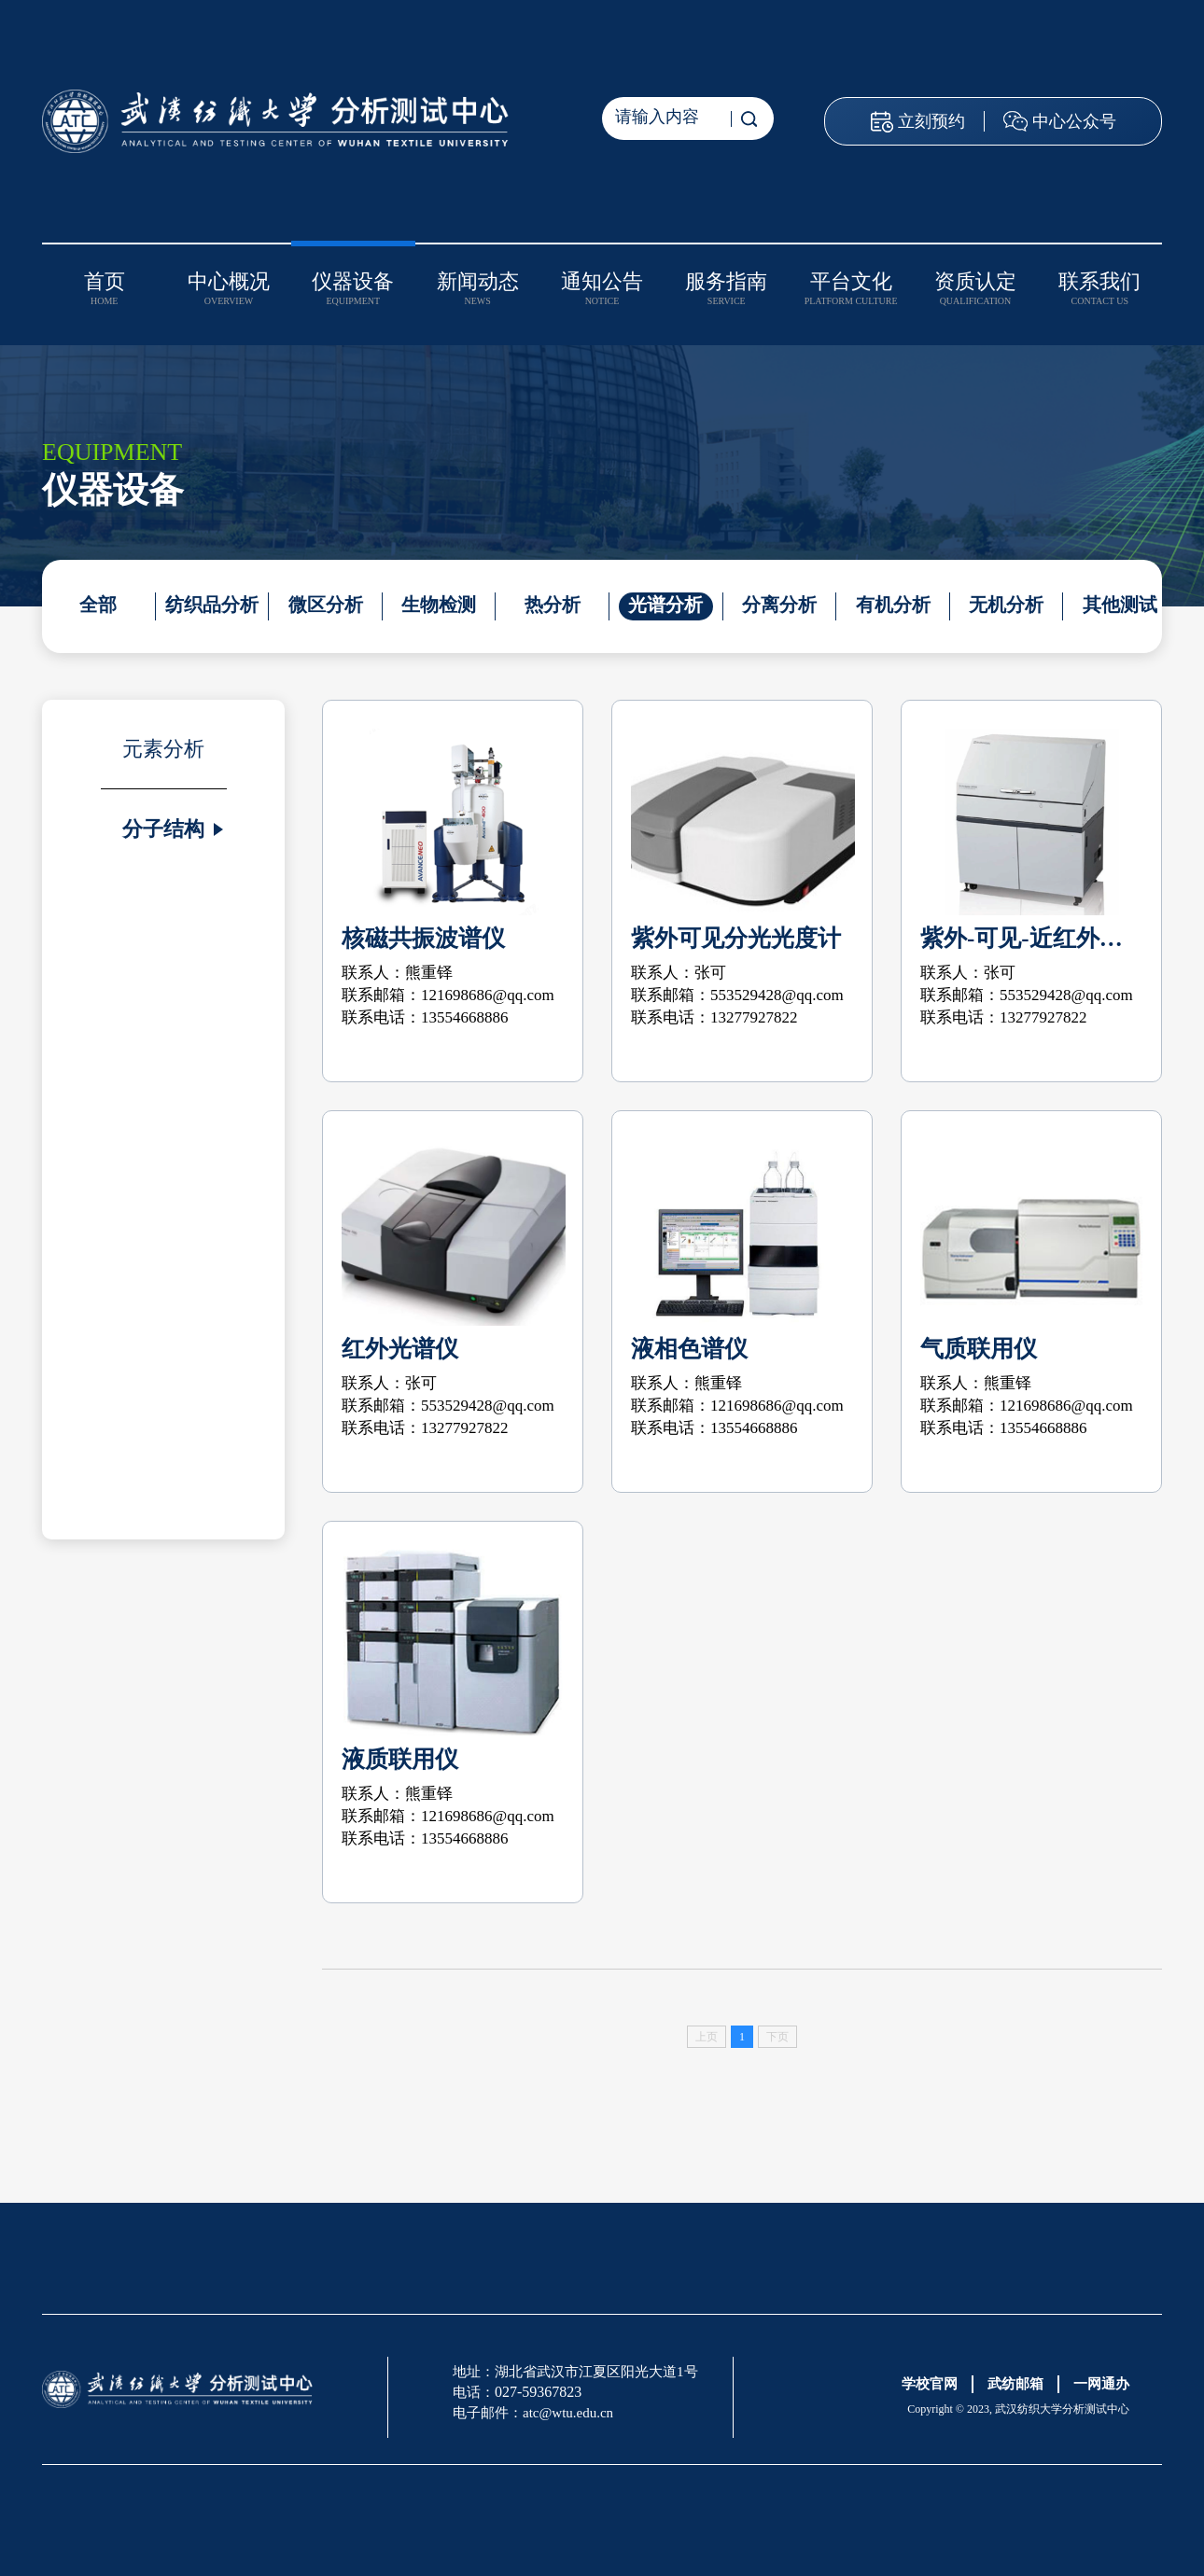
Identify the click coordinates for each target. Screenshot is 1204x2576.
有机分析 (888, 604)
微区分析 (324, 604)
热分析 (550, 604)
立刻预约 (931, 121)
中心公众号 (1074, 121)
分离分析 (775, 604)
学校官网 (930, 2383)
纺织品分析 (211, 604)
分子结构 (163, 829)
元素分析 (163, 748)
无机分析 (1001, 604)
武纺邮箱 (1015, 2383)
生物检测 (436, 604)
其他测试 (1114, 604)
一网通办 (1101, 2383)
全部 (98, 604)
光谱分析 (662, 604)
